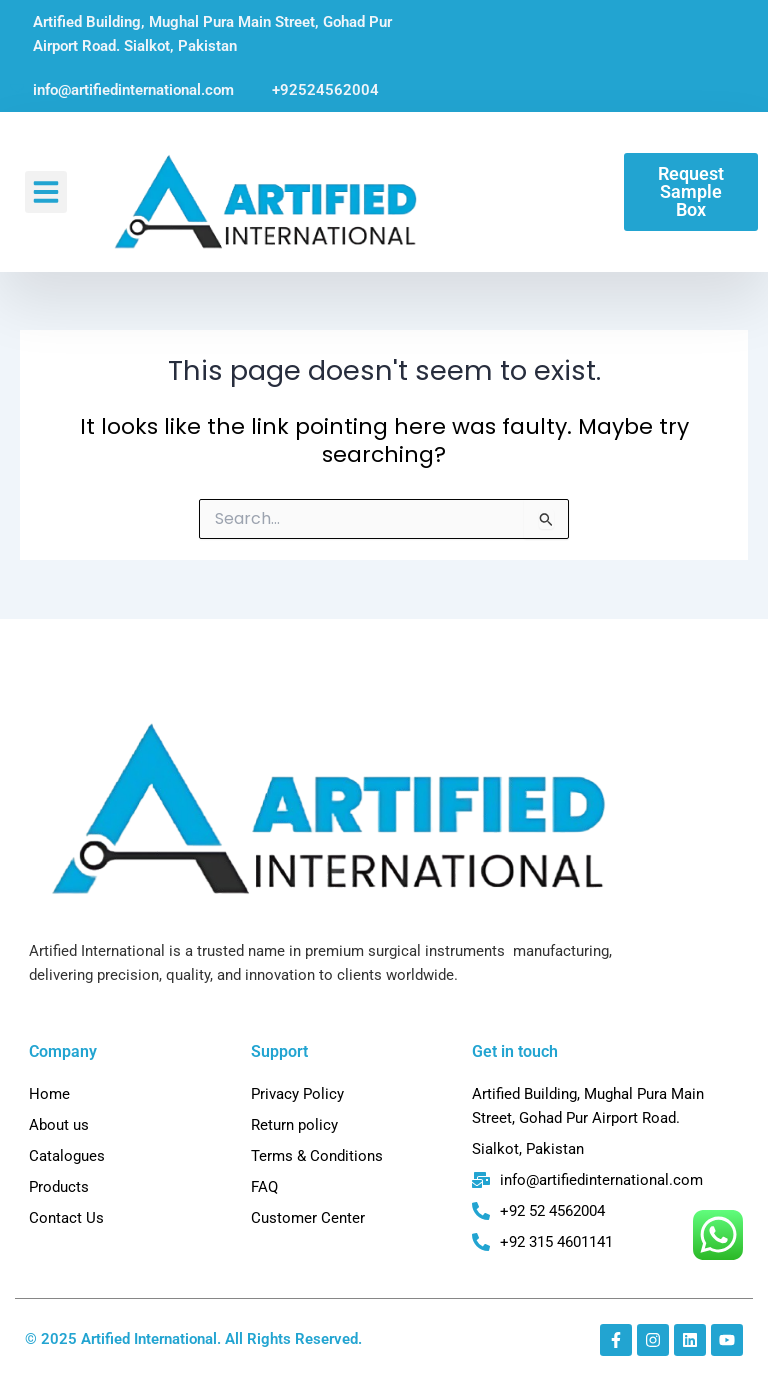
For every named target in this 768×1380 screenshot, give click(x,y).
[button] (46, 192)
